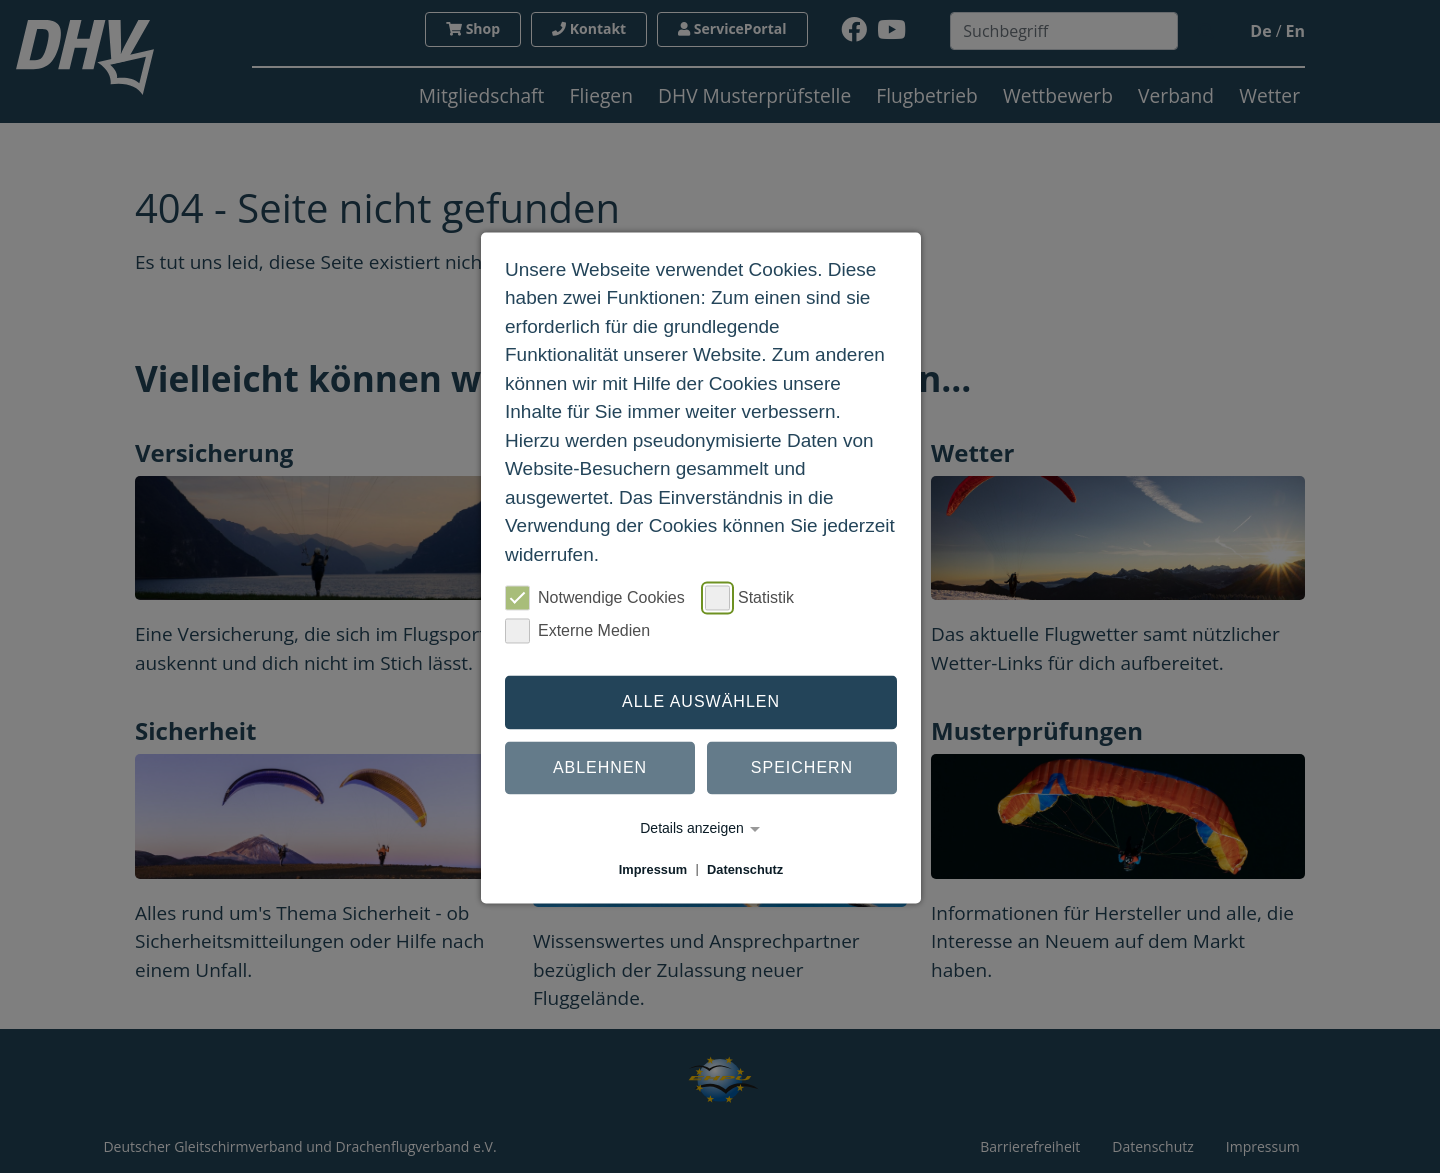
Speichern (802, 767)
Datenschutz (745, 869)
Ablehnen (600, 767)
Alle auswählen (701, 701)
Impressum (653, 869)
